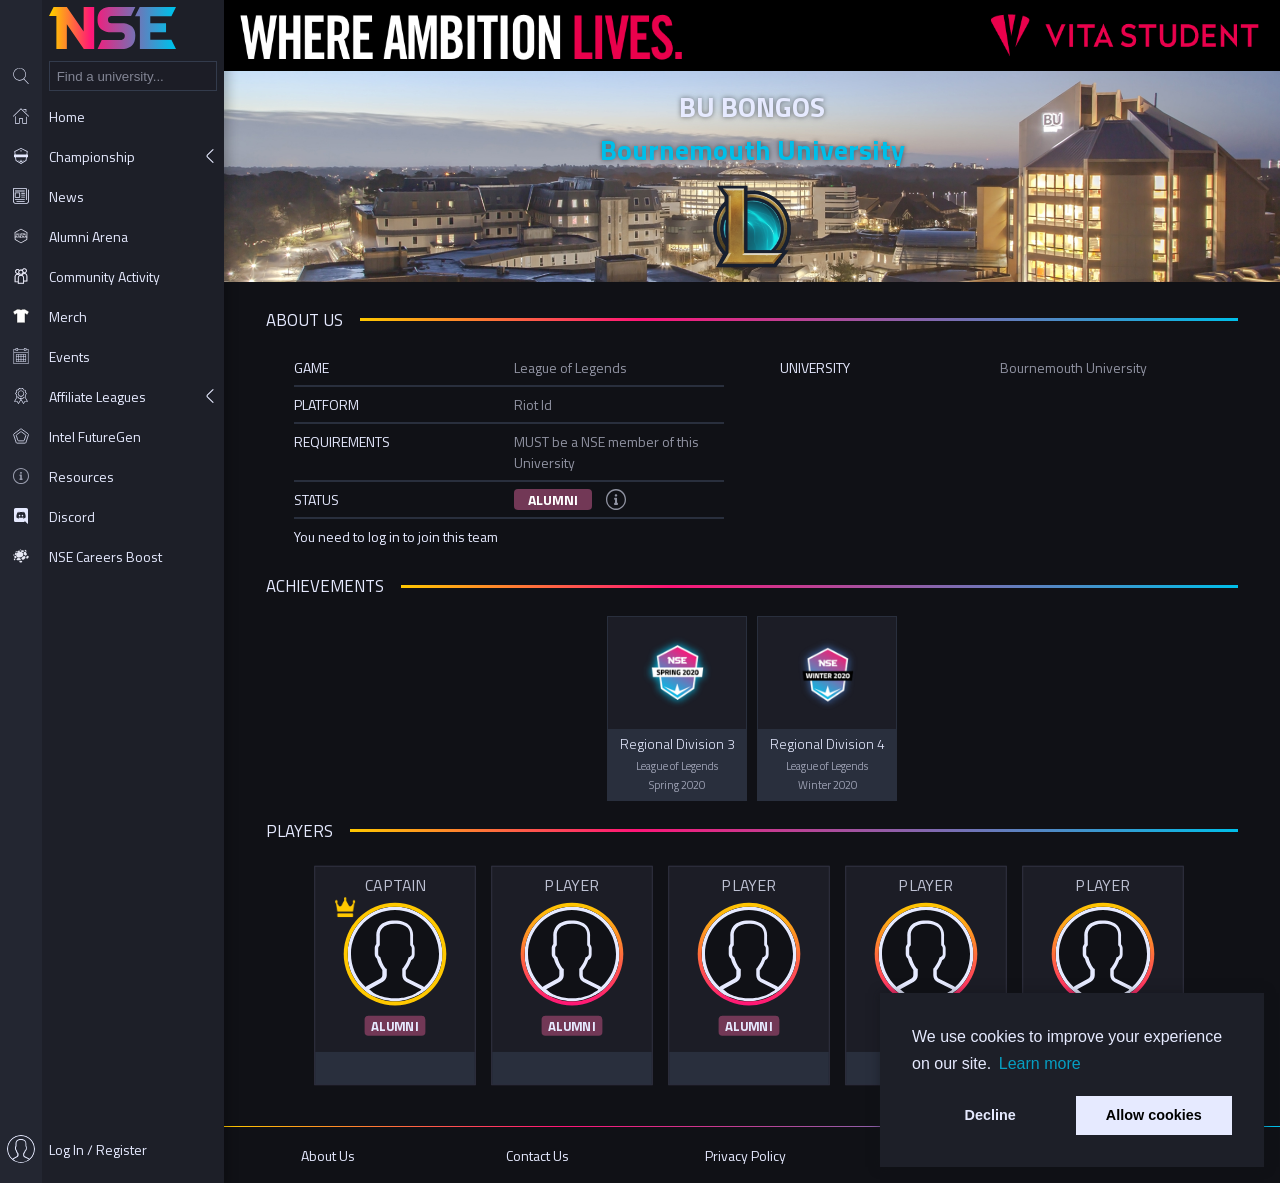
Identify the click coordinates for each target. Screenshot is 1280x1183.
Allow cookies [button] (1154, 1115)
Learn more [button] (1040, 1063)
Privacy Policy (745, 1155)
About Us (328, 1155)
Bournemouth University (752, 149)
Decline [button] (990, 1115)
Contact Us (537, 1155)
